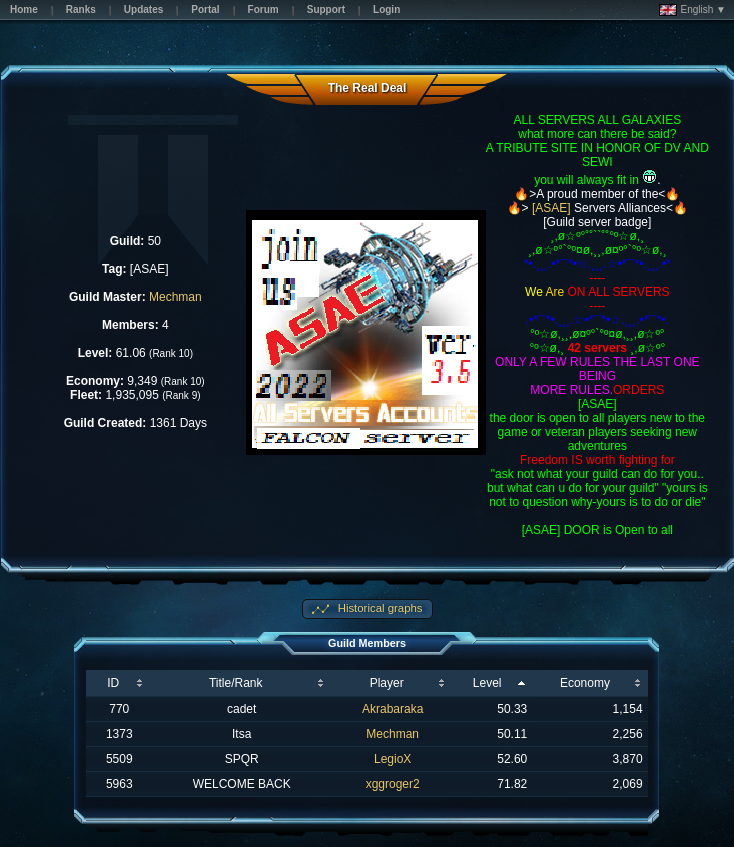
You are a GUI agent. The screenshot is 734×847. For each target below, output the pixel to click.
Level (487, 683)
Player (387, 683)
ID (113, 683)
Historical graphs (379, 608)
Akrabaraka (392, 709)
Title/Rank (236, 683)
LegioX (392, 759)
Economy (585, 683)
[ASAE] (551, 208)
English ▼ (692, 10)
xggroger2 (393, 784)
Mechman (175, 297)
